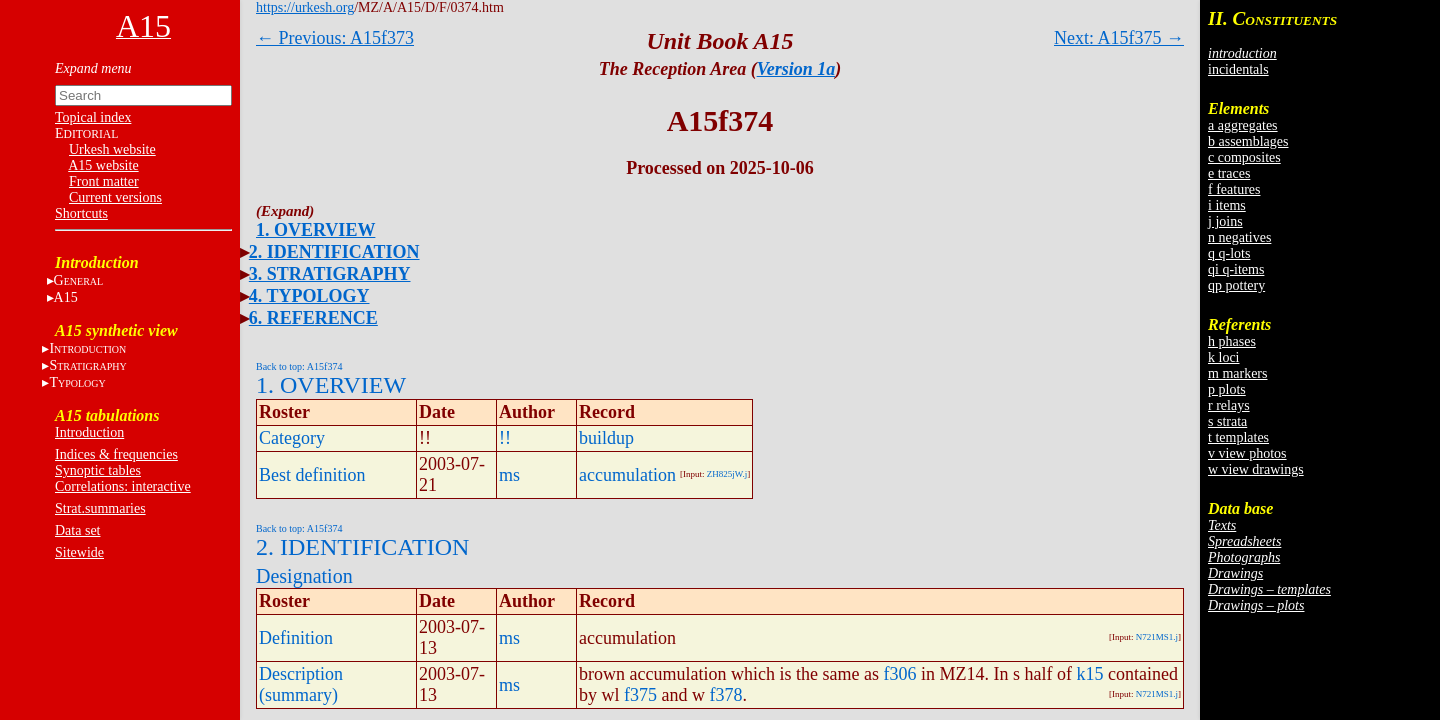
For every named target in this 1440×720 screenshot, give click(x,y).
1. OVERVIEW (315, 230)
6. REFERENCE (313, 318)
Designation (304, 576)
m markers (1237, 373)
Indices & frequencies (116, 454)
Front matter (104, 181)
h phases (1232, 341)
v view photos (1247, 453)
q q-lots (1229, 253)
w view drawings (1256, 469)
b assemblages (1248, 141)
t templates (1238, 437)
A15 (66, 297)
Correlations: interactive (123, 486)
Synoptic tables (98, 470)
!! (505, 438)
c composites (1244, 157)
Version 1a (796, 69)
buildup (606, 438)
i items (1227, 205)
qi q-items (1236, 269)
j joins (1225, 221)
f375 (640, 695)
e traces (1229, 173)
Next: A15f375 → (1119, 38)
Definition (296, 638)
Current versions (115, 197)
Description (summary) (301, 684)
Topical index (93, 117)
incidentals (1238, 69)
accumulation (627, 475)
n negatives (1239, 237)
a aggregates (1243, 125)
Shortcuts (81, 213)
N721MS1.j (1157, 637)
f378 (726, 695)
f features (1234, 189)
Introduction (89, 432)
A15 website (103, 165)
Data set (77, 530)
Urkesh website (112, 149)
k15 (1089, 674)
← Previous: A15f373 (335, 38)
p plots (1227, 389)
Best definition (312, 475)
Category (292, 438)
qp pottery (1236, 285)
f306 (899, 674)
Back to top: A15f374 (299, 366)
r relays (1229, 405)
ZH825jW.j (727, 474)
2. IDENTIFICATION (334, 252)
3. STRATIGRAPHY (330, 274)
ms (509, 475)
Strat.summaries (100, 508)
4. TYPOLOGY (309, 296)
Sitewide (79, 552)
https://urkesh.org (305, 7)
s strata (1227, 421)
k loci (1224, 357)
